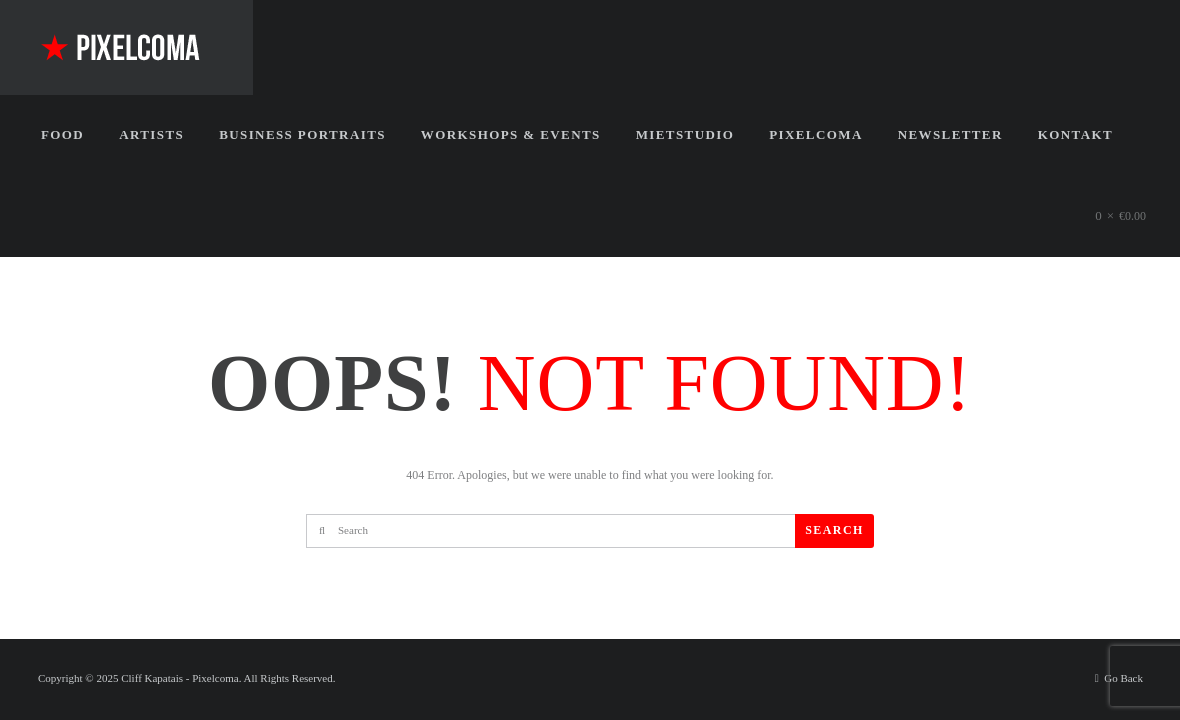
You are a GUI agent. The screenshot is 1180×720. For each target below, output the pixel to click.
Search (834, 530)
